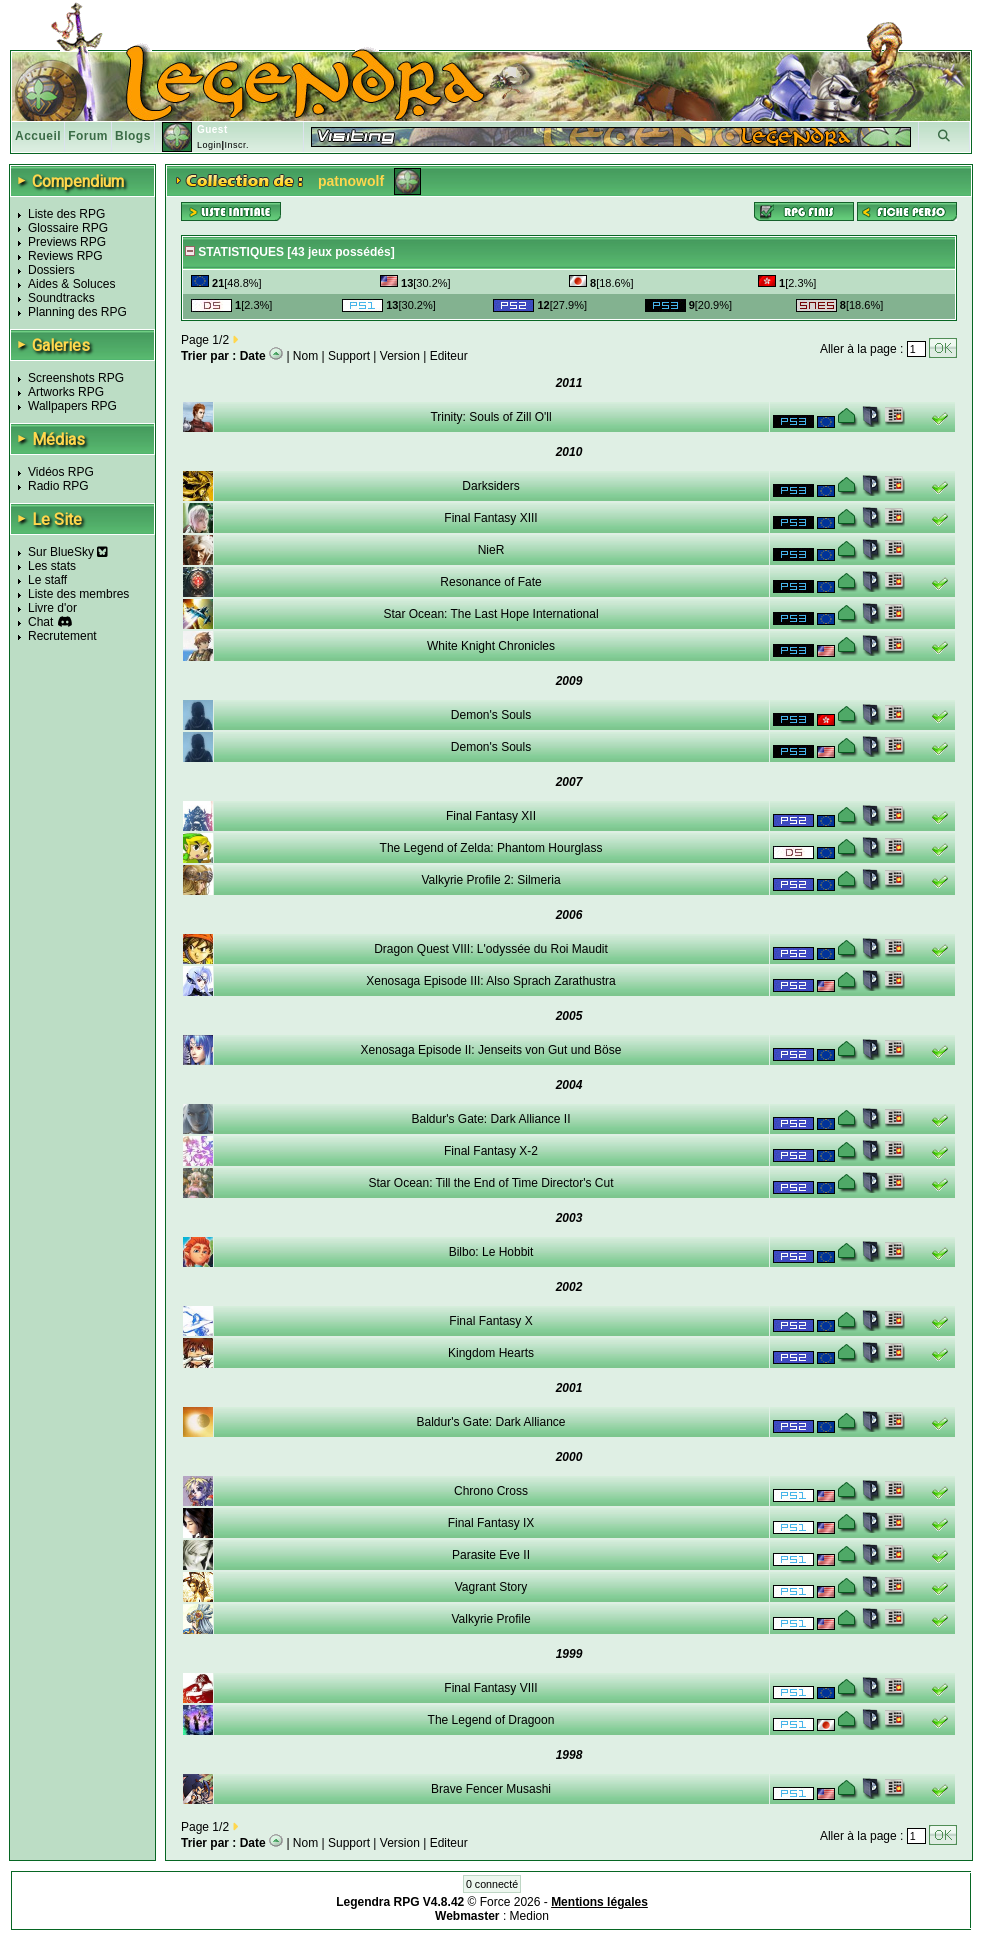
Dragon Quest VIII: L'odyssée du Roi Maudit (491, 949)
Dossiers (51, 270)
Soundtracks (61, 298)
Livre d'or (52, 608)
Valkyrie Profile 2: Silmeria (490, 880)
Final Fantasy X (490, 1321)
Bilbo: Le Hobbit (491, 1252)
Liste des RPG (66, 214)
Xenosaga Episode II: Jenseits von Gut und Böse (491, 1050)
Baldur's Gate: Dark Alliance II (490, 1119)
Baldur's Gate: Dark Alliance (490, 1422)
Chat (40, 622)
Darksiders (490, 486)
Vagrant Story (491, 1587)
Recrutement (62, 636)
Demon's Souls (491, 715)
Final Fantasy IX (491, 1523)
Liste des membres (78, 594)
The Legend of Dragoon (491, 1720)
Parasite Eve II (491, 1555)
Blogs (133, 136)
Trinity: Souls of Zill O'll (490, 417)
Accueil (38, 136)
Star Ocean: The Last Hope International (490, 614)
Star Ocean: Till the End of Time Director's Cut (490, 1183)
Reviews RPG (65, 256)
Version (400, 356)
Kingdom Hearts (491, 1353)
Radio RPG (58, 486)
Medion (529, 1916)
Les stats (52, 566)
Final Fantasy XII (491, 816)
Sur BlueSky (68, 552)
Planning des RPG (77, 312)
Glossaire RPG (68, 228)
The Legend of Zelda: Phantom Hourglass (491, 848)
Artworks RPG (66, 392)
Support (349, 356)
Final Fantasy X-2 (491, 1151)
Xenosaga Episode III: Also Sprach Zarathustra (490, 981)
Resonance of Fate (490, 582)
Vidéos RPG (61, 472)
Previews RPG (67, 242)
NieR (491, 550)
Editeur (449, 356)
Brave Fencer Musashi (491, 1789)
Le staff (47, 580)
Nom (305, 356)
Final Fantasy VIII (490, 1688)
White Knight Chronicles (491, 646)
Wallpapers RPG (72, 406)
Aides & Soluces (71, 284)
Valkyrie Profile (490, 1619)
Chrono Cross (491, 1491)
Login (209, 145)
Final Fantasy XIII (490, 518)
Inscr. (236, 145)
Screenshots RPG (76, 378)
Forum (88, 136)
